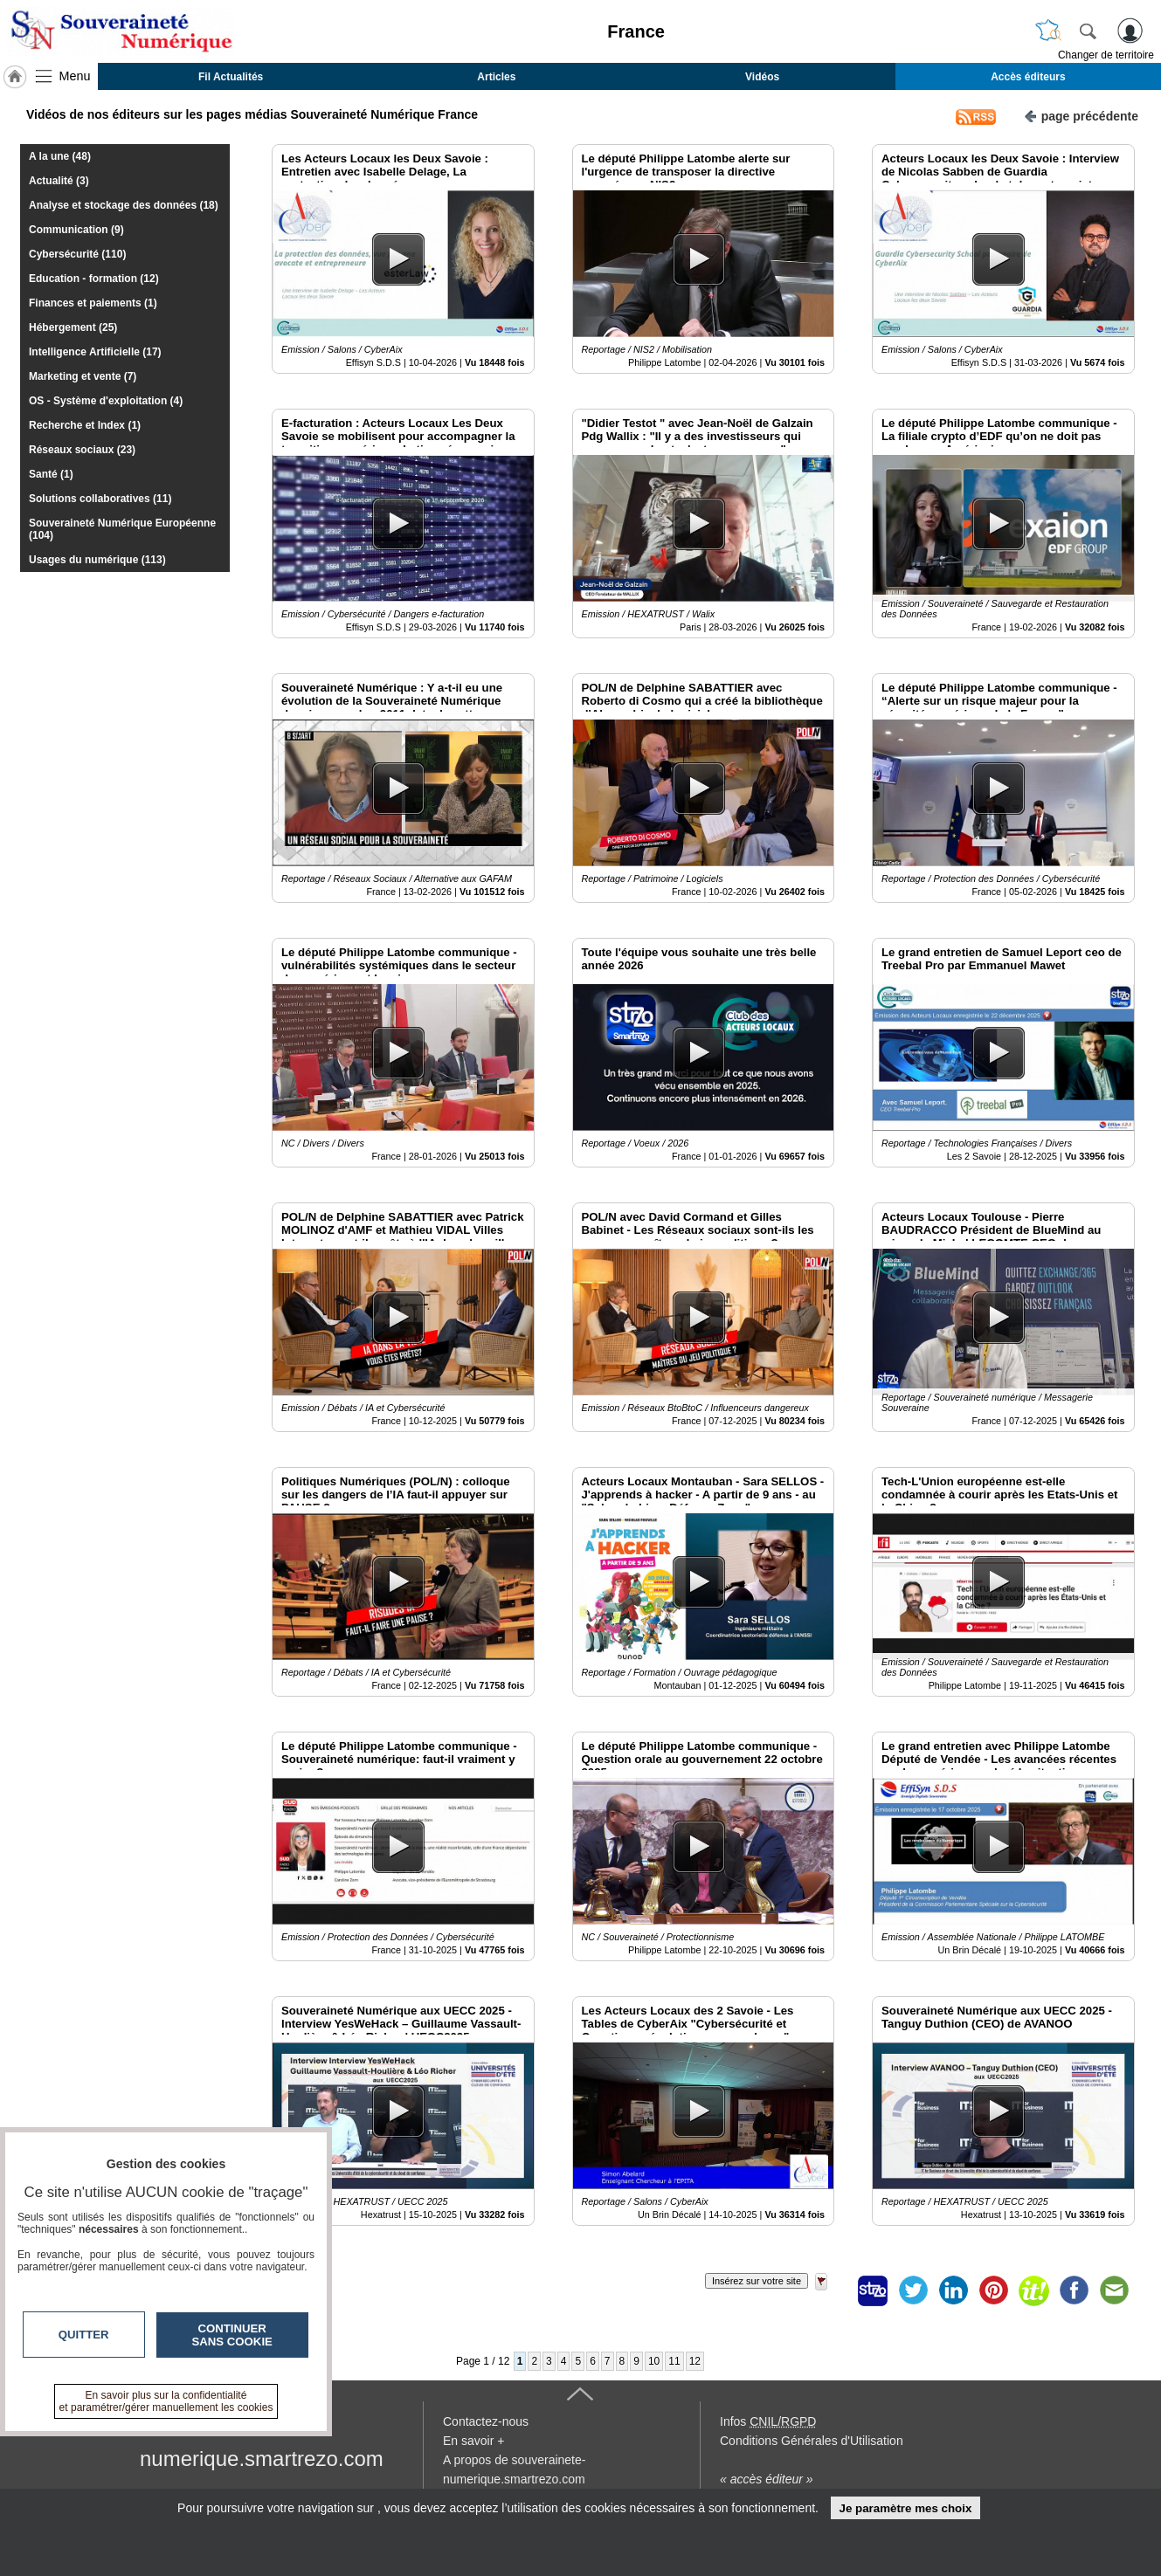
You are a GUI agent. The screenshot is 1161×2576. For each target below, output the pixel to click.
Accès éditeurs (1028, 77)
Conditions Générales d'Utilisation (811, 2441)
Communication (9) (76, 230)
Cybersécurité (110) (77, 254)
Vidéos (762, 77)
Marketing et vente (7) (82, 376)
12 (695, 2361)
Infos (768, 2421)
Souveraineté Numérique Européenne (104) (122, 529)
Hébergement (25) (73, 327)
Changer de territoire (1106, 55)
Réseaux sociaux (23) (82, 450)
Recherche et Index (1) (85, 425)
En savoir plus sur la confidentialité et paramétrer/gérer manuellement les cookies (166, 2401)
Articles (496, 77)
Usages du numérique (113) (97, 560)
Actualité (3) (59, 181)
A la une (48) (60, 156)
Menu (75, 76)
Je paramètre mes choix (905, 2508)
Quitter (84, 2334)
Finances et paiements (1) (93, 303)
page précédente (1081, 115)
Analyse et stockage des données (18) (123, 205)
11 (674, 2361)
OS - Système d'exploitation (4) (106, 401)
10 (654, 2361)
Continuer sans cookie (232, 2335)
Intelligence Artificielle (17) (95, 352)
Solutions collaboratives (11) (100, 498)
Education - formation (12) (94, 278)
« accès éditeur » (766, 2479)
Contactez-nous (486, 2421)
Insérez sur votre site (756, 2281)
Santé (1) (51, 474)
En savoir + (473, 2441)
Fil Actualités (230, 77)
